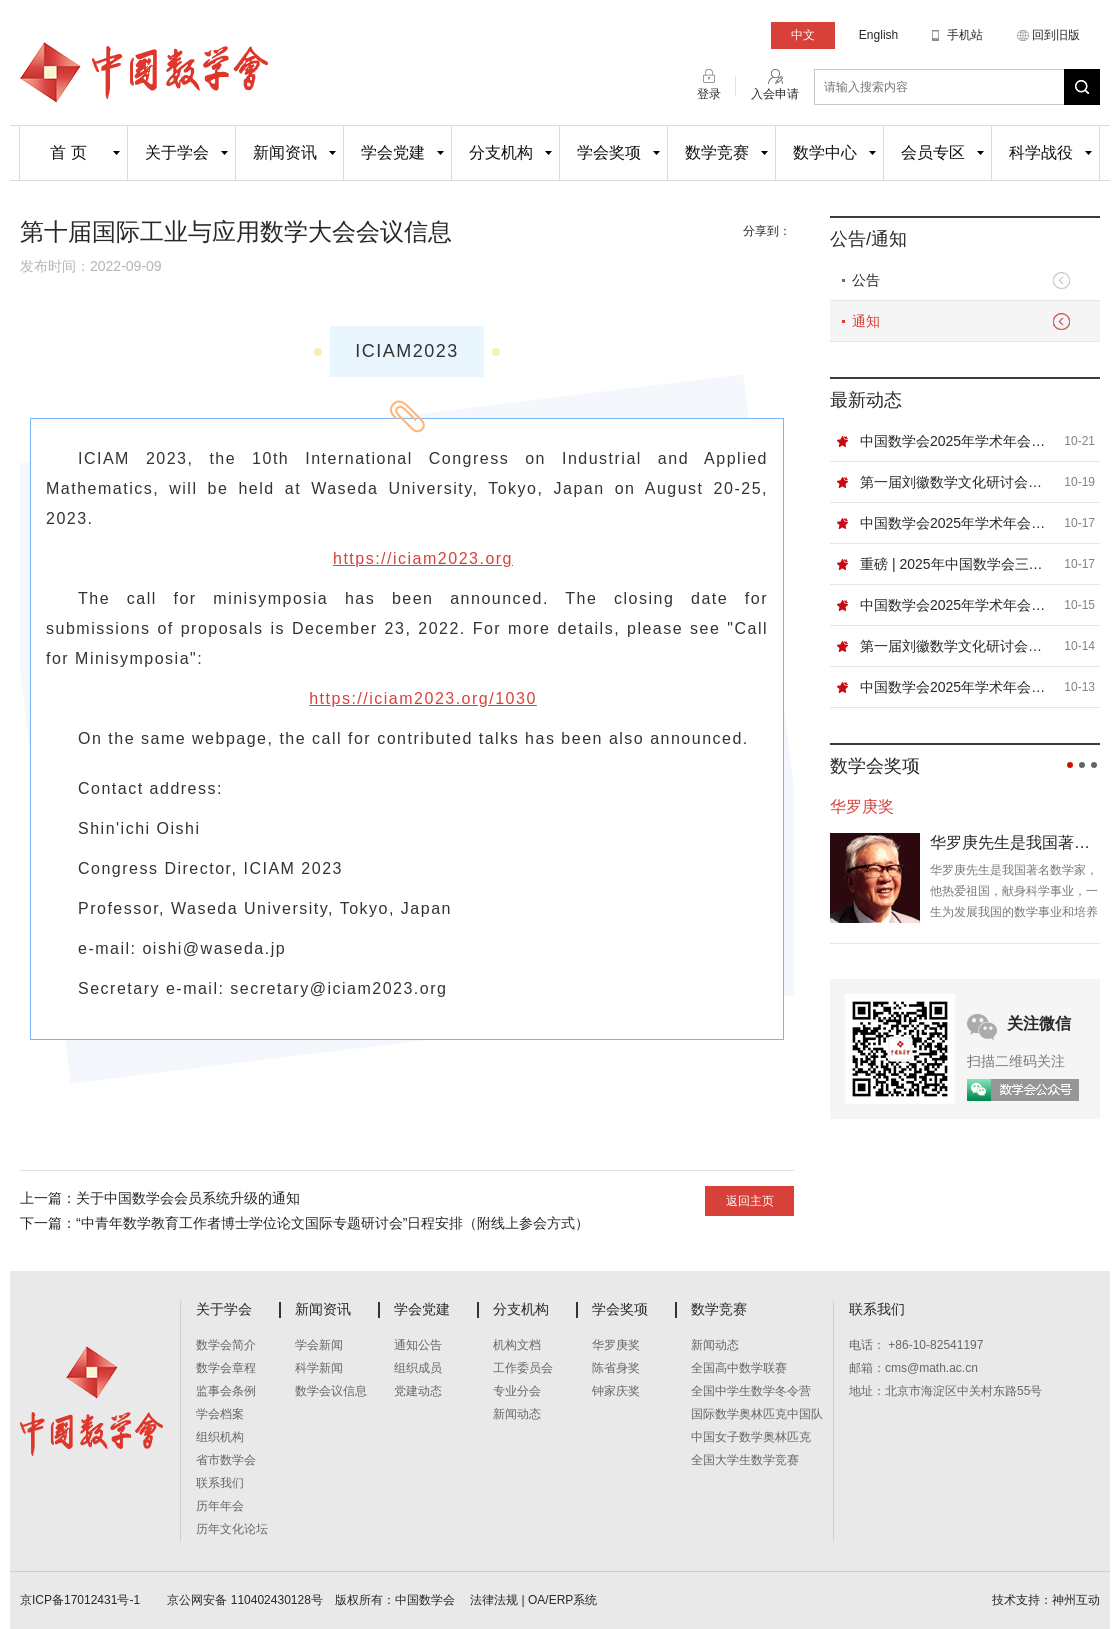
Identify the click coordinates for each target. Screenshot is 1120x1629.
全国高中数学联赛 (739, 1368)
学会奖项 (609, 152)
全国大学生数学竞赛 (745, 1460)
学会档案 (220, 1414)
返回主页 (750, 1201)
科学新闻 (319, 1368)
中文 (803, 35)
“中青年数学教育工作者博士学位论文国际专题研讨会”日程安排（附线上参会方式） (332, 1223)
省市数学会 (226, 1460)
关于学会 (177, 152)
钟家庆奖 (616, 1391)
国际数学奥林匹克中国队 (757, 1414)
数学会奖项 (875, 766)
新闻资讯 (285, 152)
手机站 (965, 35)
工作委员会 (523, 1368)
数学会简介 (226, 1345)
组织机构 (220, 1437)
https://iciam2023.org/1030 (423, 698)
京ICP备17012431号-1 (81, 1600)
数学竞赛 (717, 152)
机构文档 (517, 1345)
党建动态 (418, 1391)
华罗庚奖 (616, 1345)
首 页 (68, 152)
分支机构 (501, 152)
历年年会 (220, 1506)
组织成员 (418, 1368)
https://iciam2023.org (423, 558)
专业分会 (517, 1391)
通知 (866, 321)
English (878, 35)
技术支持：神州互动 (1046, 1600)
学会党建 (393, 152)
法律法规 (494, 1600)
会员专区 (933, 152)
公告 (866, 280)
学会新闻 (319, 1345)
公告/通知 (868, 239)
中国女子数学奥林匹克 (751, 1437)
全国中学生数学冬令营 (751, 1391)
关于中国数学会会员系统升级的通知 (188, 1198)
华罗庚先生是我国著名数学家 (1015, 842)
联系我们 (220, 1483)
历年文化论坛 (232, 1529)
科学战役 (1041, 152)
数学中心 (825, 152)
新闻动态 (517, 1414)
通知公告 (418, 1345)
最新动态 (866, 400)
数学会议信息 (331, 1391)
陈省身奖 (616, 1368)
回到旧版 (1056, 35)
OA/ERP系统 (562, 1600)
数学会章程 (226, 1368)
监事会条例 (226, 1391)
